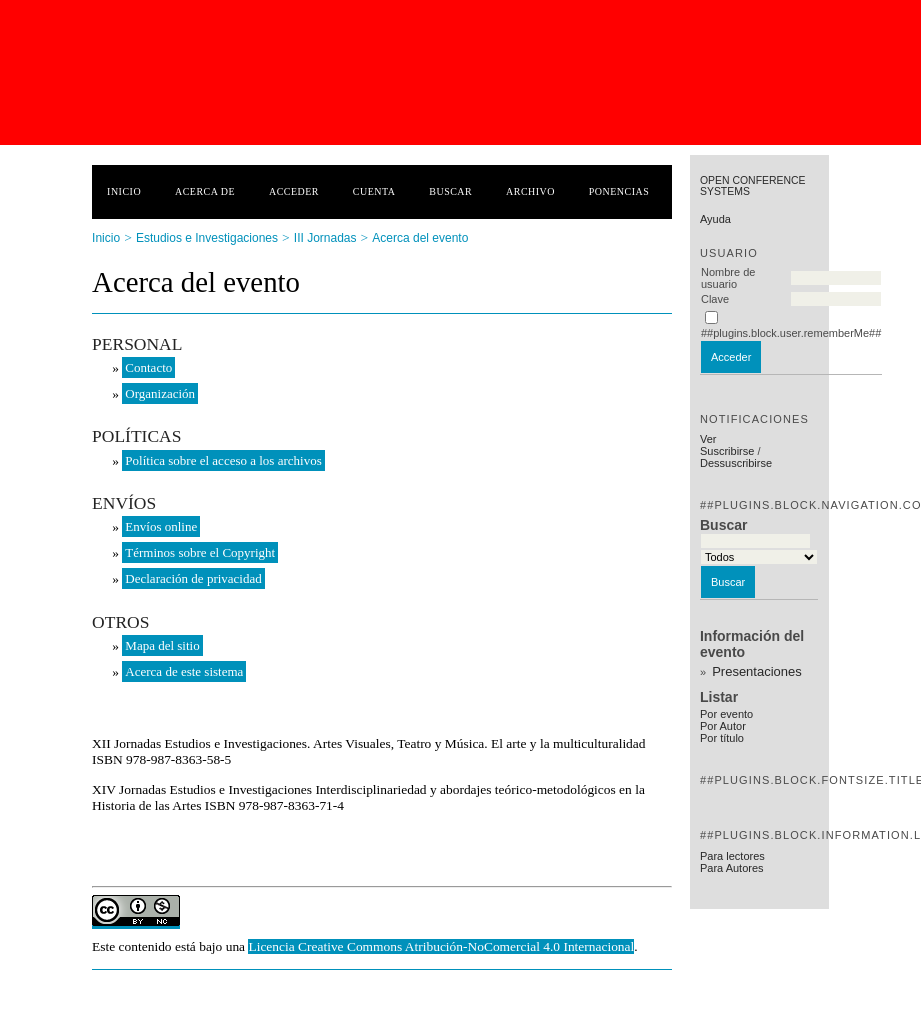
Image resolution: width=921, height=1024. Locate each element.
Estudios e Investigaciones (207, 238)
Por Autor (723, 726)
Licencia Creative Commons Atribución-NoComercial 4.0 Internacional (441, 946)
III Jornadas (325, 238)
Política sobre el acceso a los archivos (223, 460)
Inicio (124, 191)
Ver (708, 439)
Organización (160, 393)
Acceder (294, 191)
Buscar (450, 191)
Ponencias (619, 191)
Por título (722, 738)
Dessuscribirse (736, 463)
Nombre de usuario (728, 278)
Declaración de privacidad (193, 578)
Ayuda (715, 219)
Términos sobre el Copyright (200, 552)
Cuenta (374, 191)
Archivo (530, 191)
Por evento (726, 714)
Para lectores (732, 856)
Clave (715, 299)
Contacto (148, 367)
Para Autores (732, 868)
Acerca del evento (420, 238)
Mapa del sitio (162, 645)
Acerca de (205, 191)
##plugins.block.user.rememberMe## (791, 333)
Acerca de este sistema (184, 671)
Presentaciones (757, 671)
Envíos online (161, 526)
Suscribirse (727, 451)
